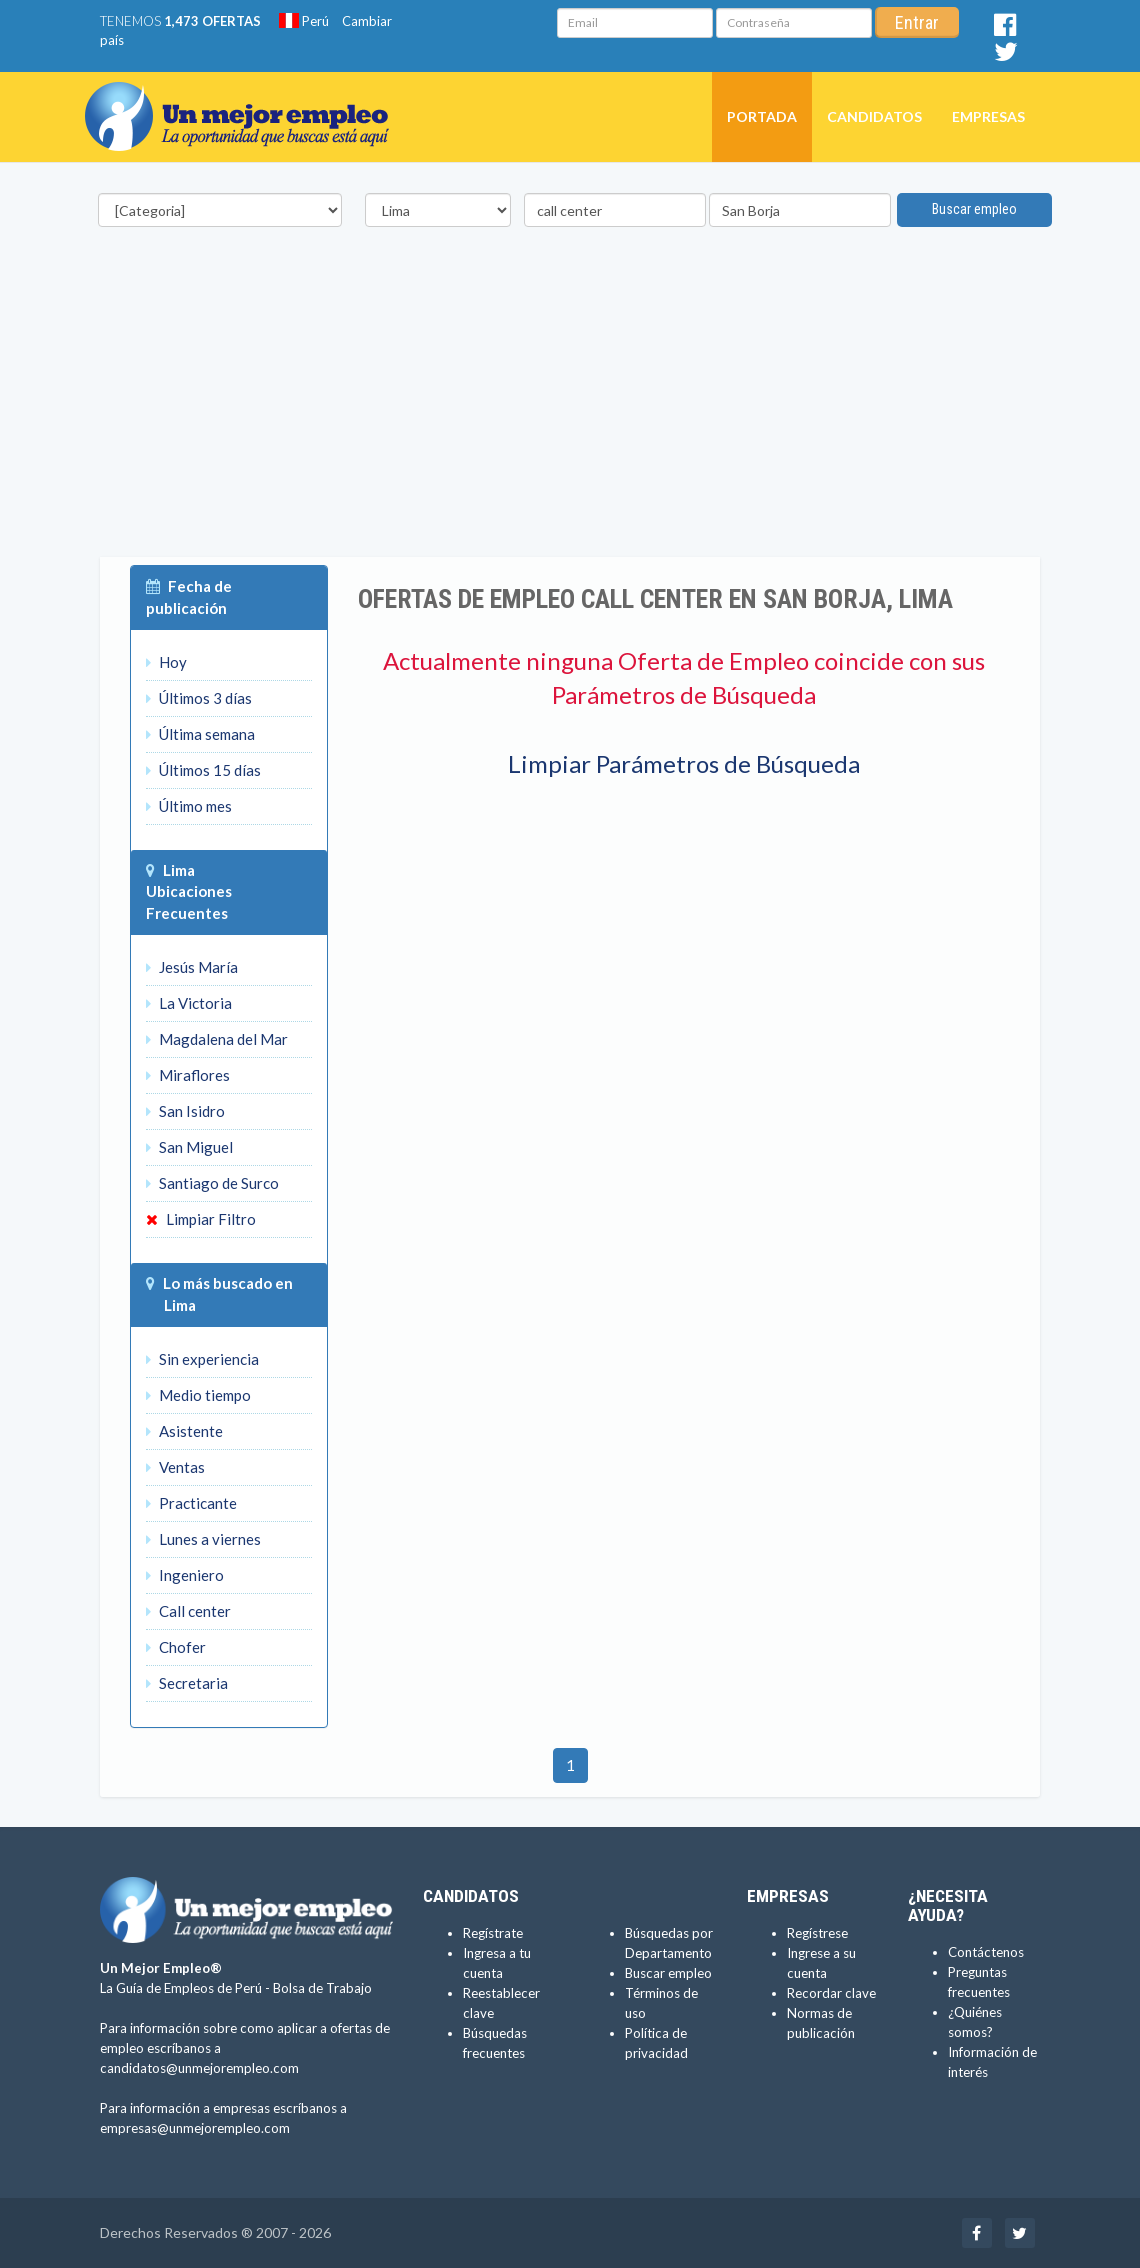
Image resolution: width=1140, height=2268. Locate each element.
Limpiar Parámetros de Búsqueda (684, 763)
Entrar (917, 22)
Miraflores (188, 1075)
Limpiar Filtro (201, 1219)
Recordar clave (831, 1993)
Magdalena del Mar (217, 1039)
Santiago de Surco (212, 1183)
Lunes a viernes (203, 1539)
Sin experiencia (202, 1359)
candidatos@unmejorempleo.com (199, 2068)
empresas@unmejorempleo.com (195, 2128)
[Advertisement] (570, 417)
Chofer (176, 1647)
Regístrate (493, 1933)
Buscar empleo (974, 209)
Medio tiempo (198, 1395)
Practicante (191, 1503)
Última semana (200, 734)
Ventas (175, 1467)
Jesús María (192, 967)
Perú (304, 21)
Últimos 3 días (199, 698)
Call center (188, 1611)
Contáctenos (986, 1952)
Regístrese (817, 1933)
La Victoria (189, 1003)
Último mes (189, 806)
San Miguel (189, 1147)
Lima (179, 870)
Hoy (166, 662)
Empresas (988, 116)
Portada (762, 116)
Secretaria (187, 1683)
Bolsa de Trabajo (322, 1988)
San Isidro (185, 1111)
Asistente (184, 1431)
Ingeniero (185, 1575)
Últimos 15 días (203, 770)
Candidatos (874, 116)
